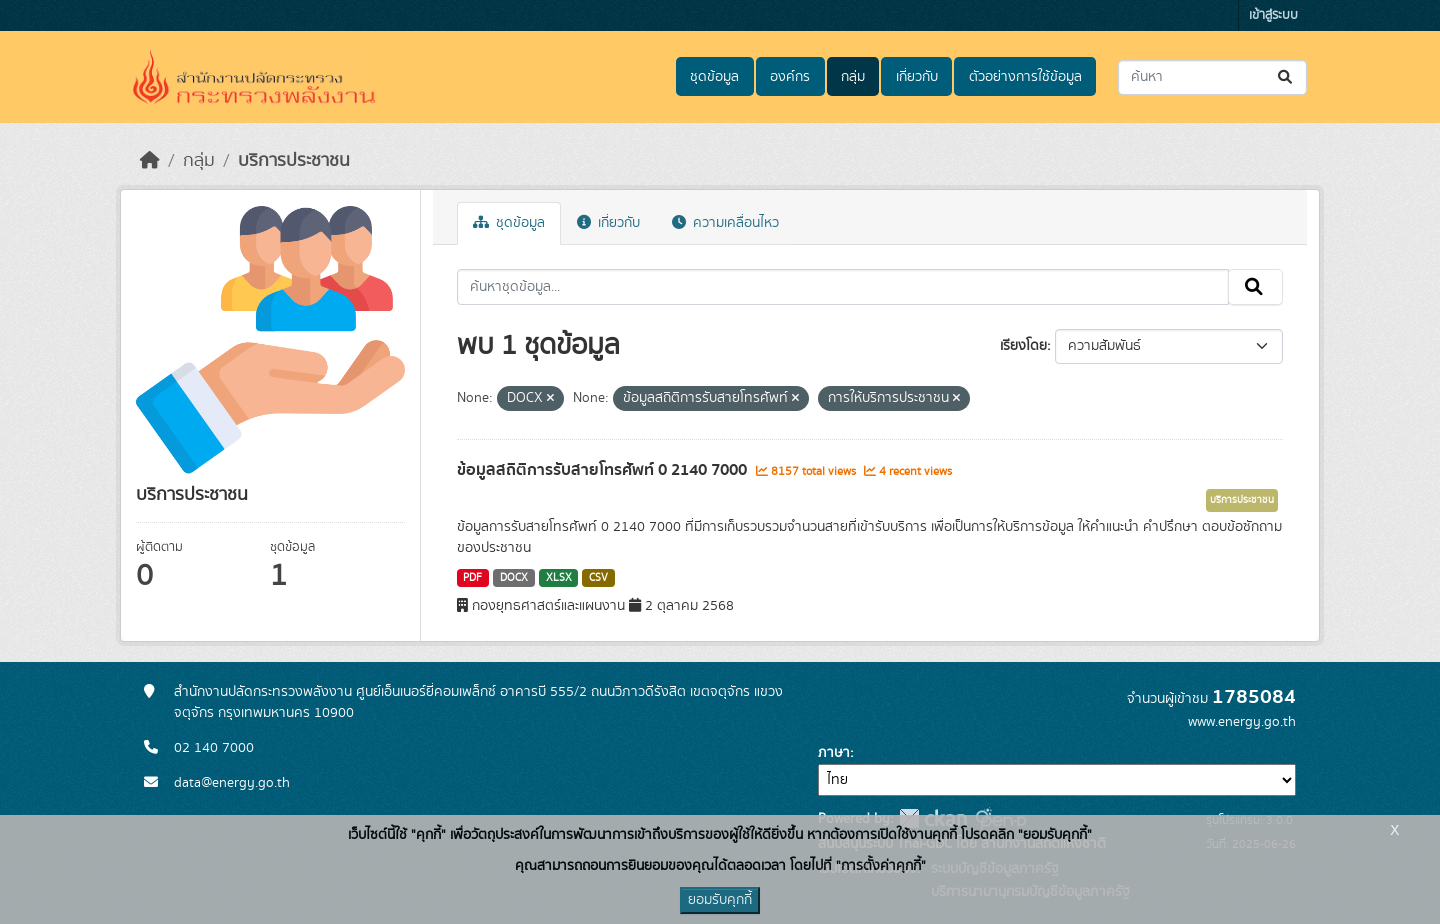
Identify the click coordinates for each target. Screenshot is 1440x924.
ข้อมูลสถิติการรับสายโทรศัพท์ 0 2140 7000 (604, 470)
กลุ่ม (853, 77)
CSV (598, 578)
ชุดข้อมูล (714, 77)
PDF (472, 578)
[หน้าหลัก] (150, 161)
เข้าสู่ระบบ (1273, 15)
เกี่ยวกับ (917, 77)
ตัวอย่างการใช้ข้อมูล (1025, 77)
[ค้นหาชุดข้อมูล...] (1212, 77)
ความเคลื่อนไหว (725, 223)
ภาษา (834, 753)
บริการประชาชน (294, 161)
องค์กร (790, 77)
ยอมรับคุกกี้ (720, 900)
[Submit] (1286, 77)
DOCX (514, 578)
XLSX (559, 578)
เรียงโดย (1023, 346)
